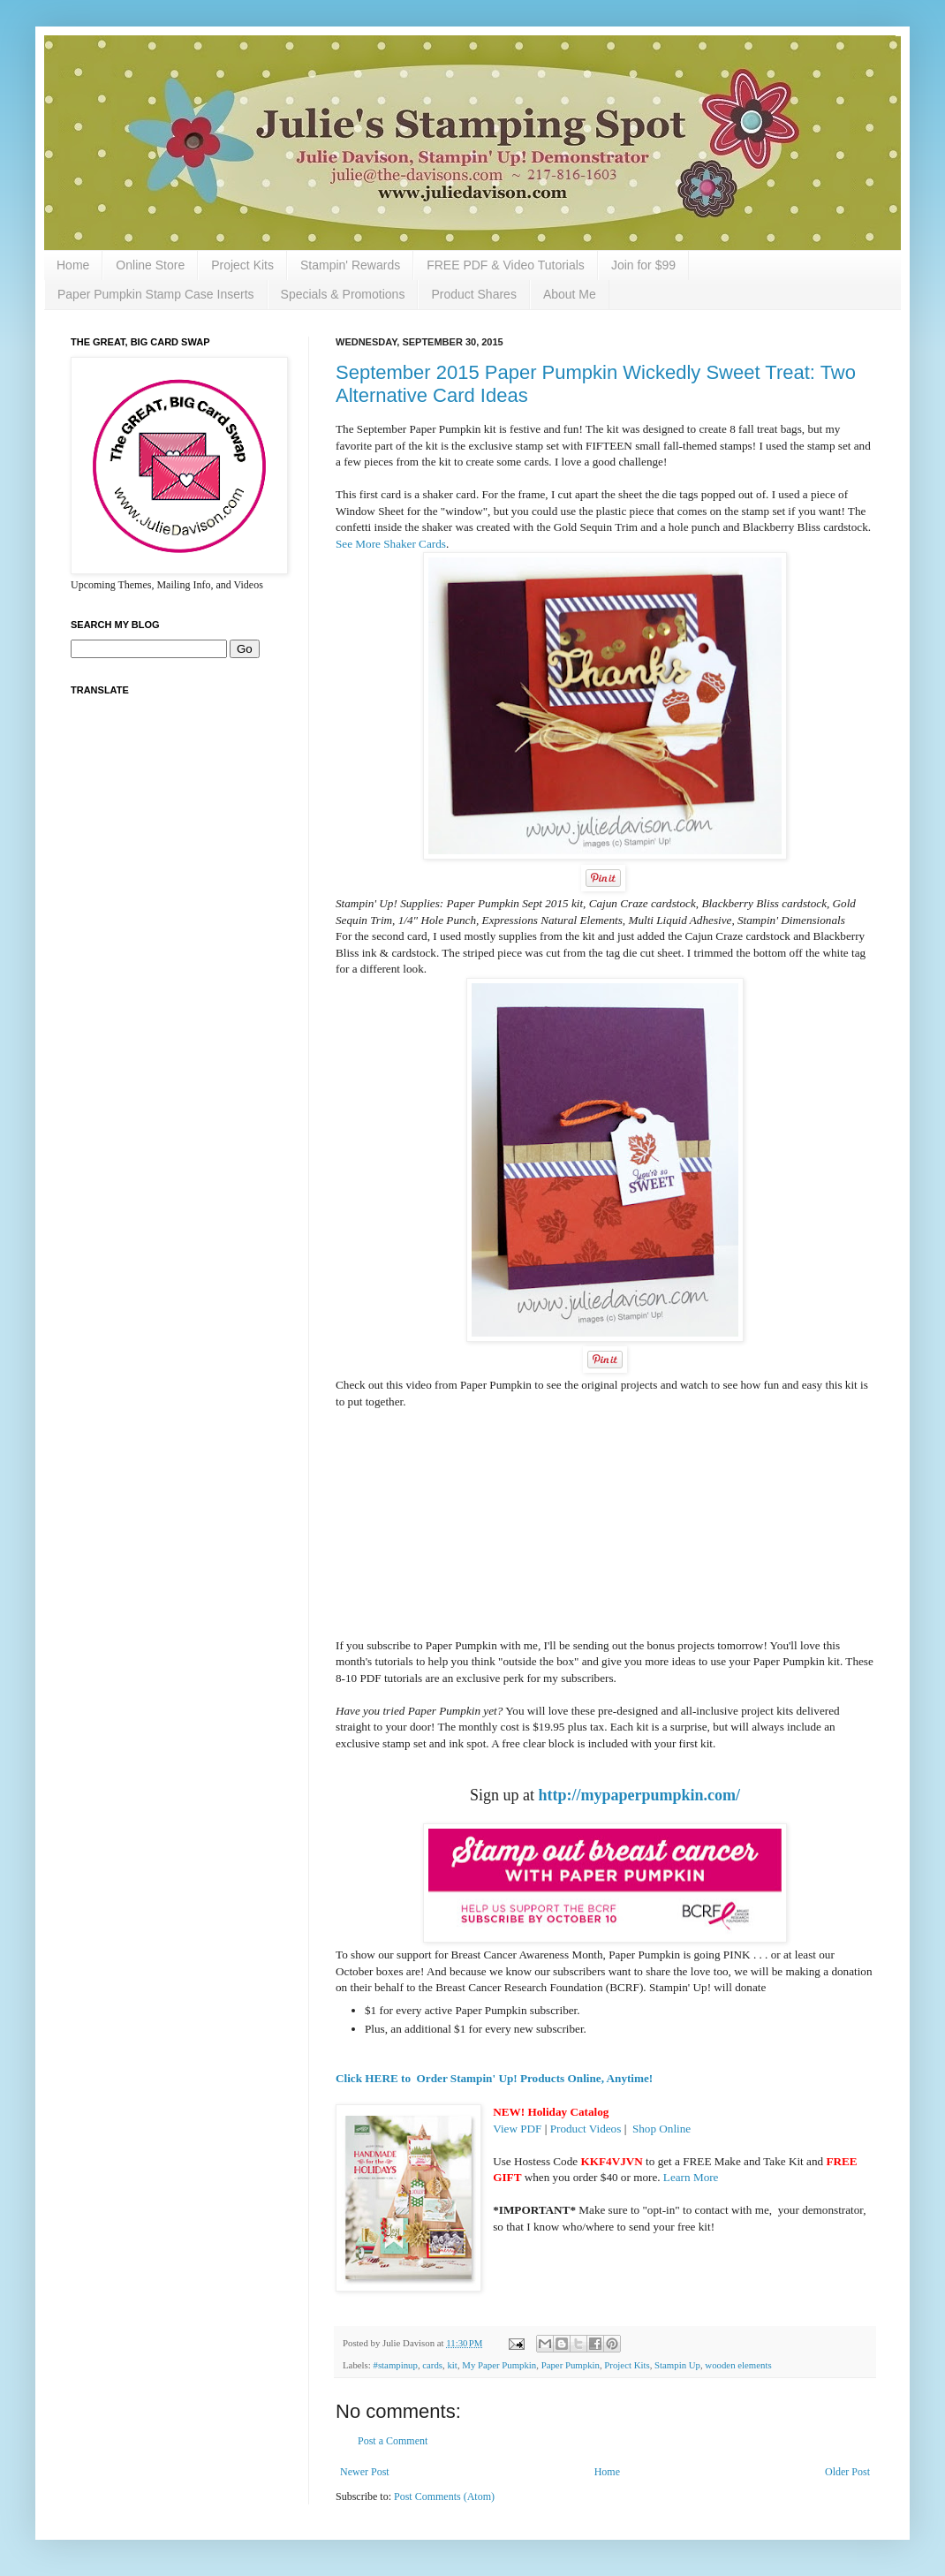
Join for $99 (643, 265)
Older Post (847, 2472)
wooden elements (738, 2365)
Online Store (150, 265)
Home (73, 265)
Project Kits (242, 265)
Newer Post (364, 2472)
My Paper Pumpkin (499, 2365)
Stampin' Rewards (350, 265)
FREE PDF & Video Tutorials (506, 265)
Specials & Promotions (343, 294)
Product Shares (474, 294)
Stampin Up (677, 2365)
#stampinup (395, 2365)
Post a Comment (392, 2441)
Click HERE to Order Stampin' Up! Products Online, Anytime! (494, 2078)
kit (452, 2365)
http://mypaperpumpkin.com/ (639, 1795)
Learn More (691, 2177)
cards (432, 2365)
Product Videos (586, 2128)
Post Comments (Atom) (444, 2496)
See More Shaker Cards (391, 543)
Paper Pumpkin (570, 2365)
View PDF (517, 2128)
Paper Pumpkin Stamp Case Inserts (155, 294)
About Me (569, 294)
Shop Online (661, 2128)
